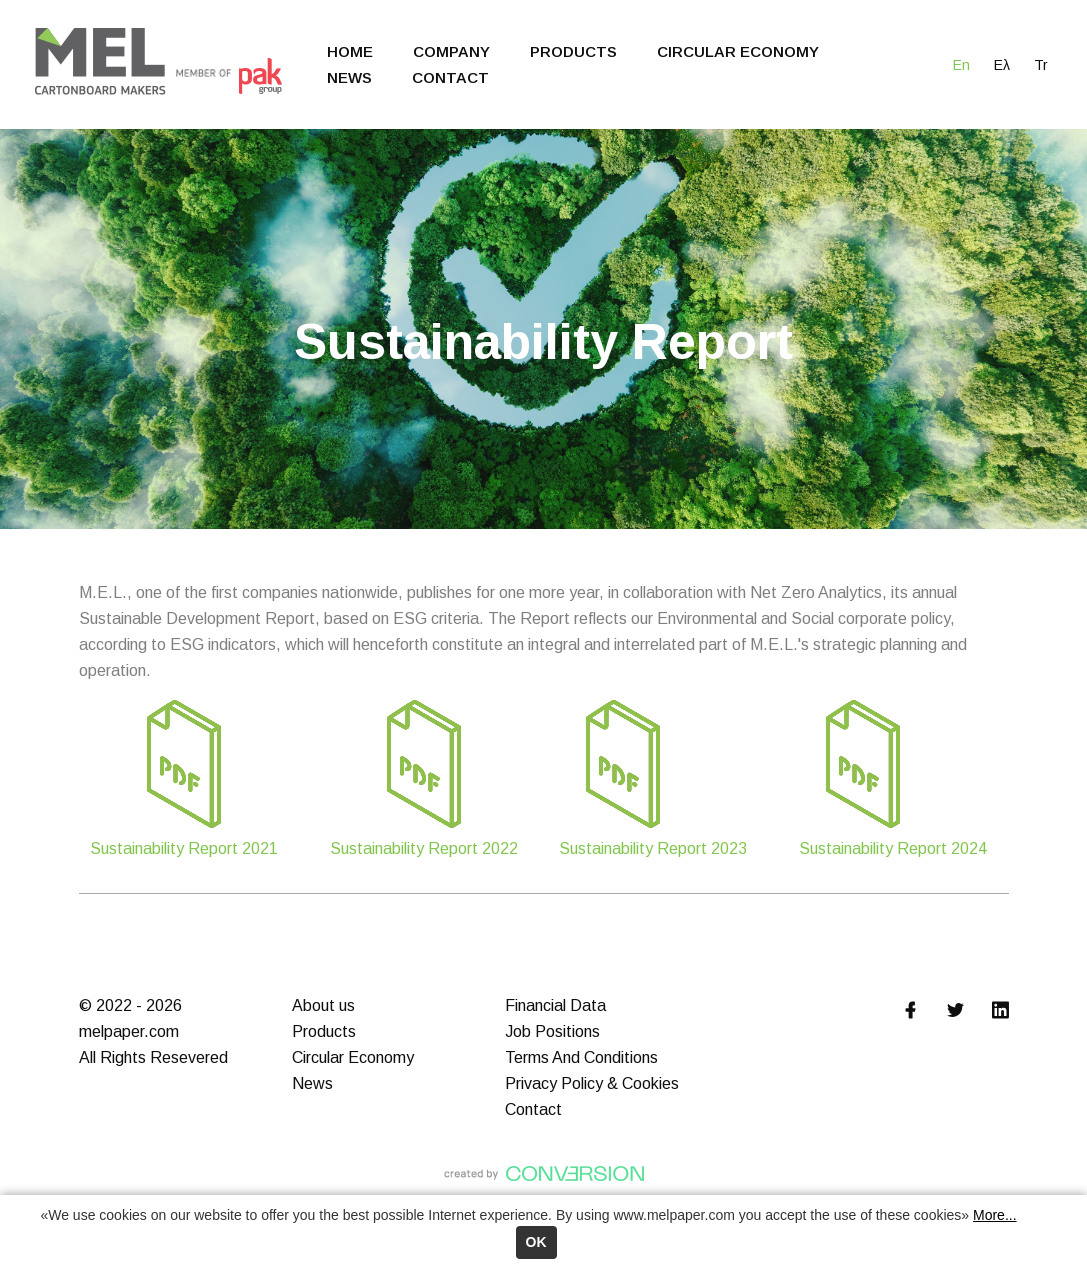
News (312, 1083)
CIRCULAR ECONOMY (738, 51)
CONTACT (450, 77)
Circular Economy (353, 1057)
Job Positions (552, 1031)
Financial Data (555, 1005)
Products (324, 1031)
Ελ (1002, 65)
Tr (1041, 65)
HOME (350, 51)
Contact (533, 1109)
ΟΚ (536, 1242)
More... (995, 1215)
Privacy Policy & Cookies (592, 1083)
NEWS (349, 77)
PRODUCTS (573, 51)
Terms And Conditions (581, 1057)
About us (323, 1005)
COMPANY (451, 51)
